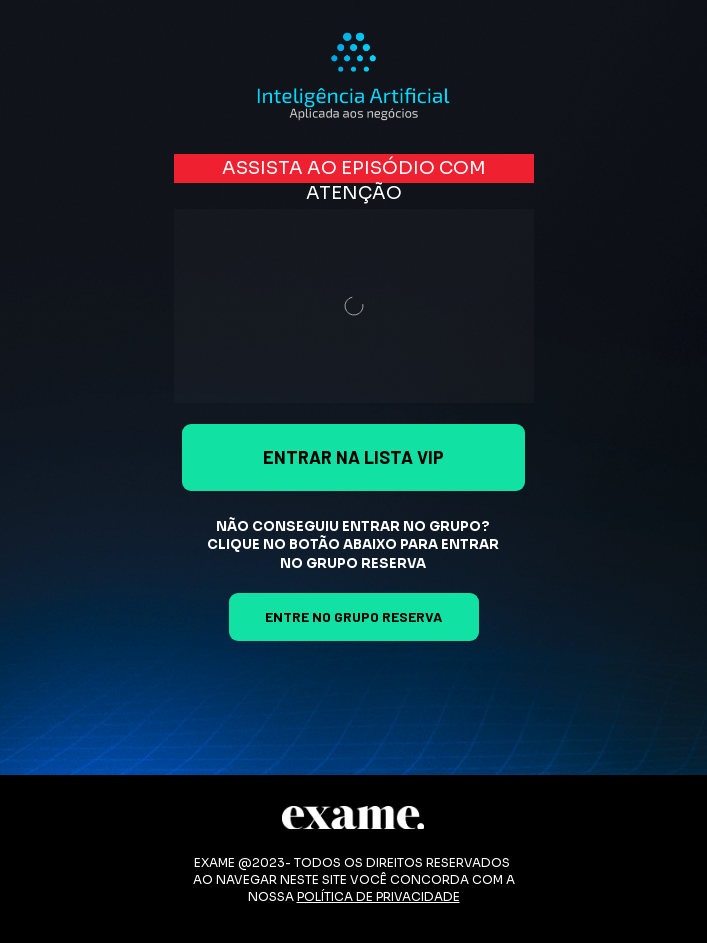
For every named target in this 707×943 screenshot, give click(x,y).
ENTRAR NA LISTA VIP (353, 457)
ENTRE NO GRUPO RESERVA (353, 616)
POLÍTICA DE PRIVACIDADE (378, 896)
